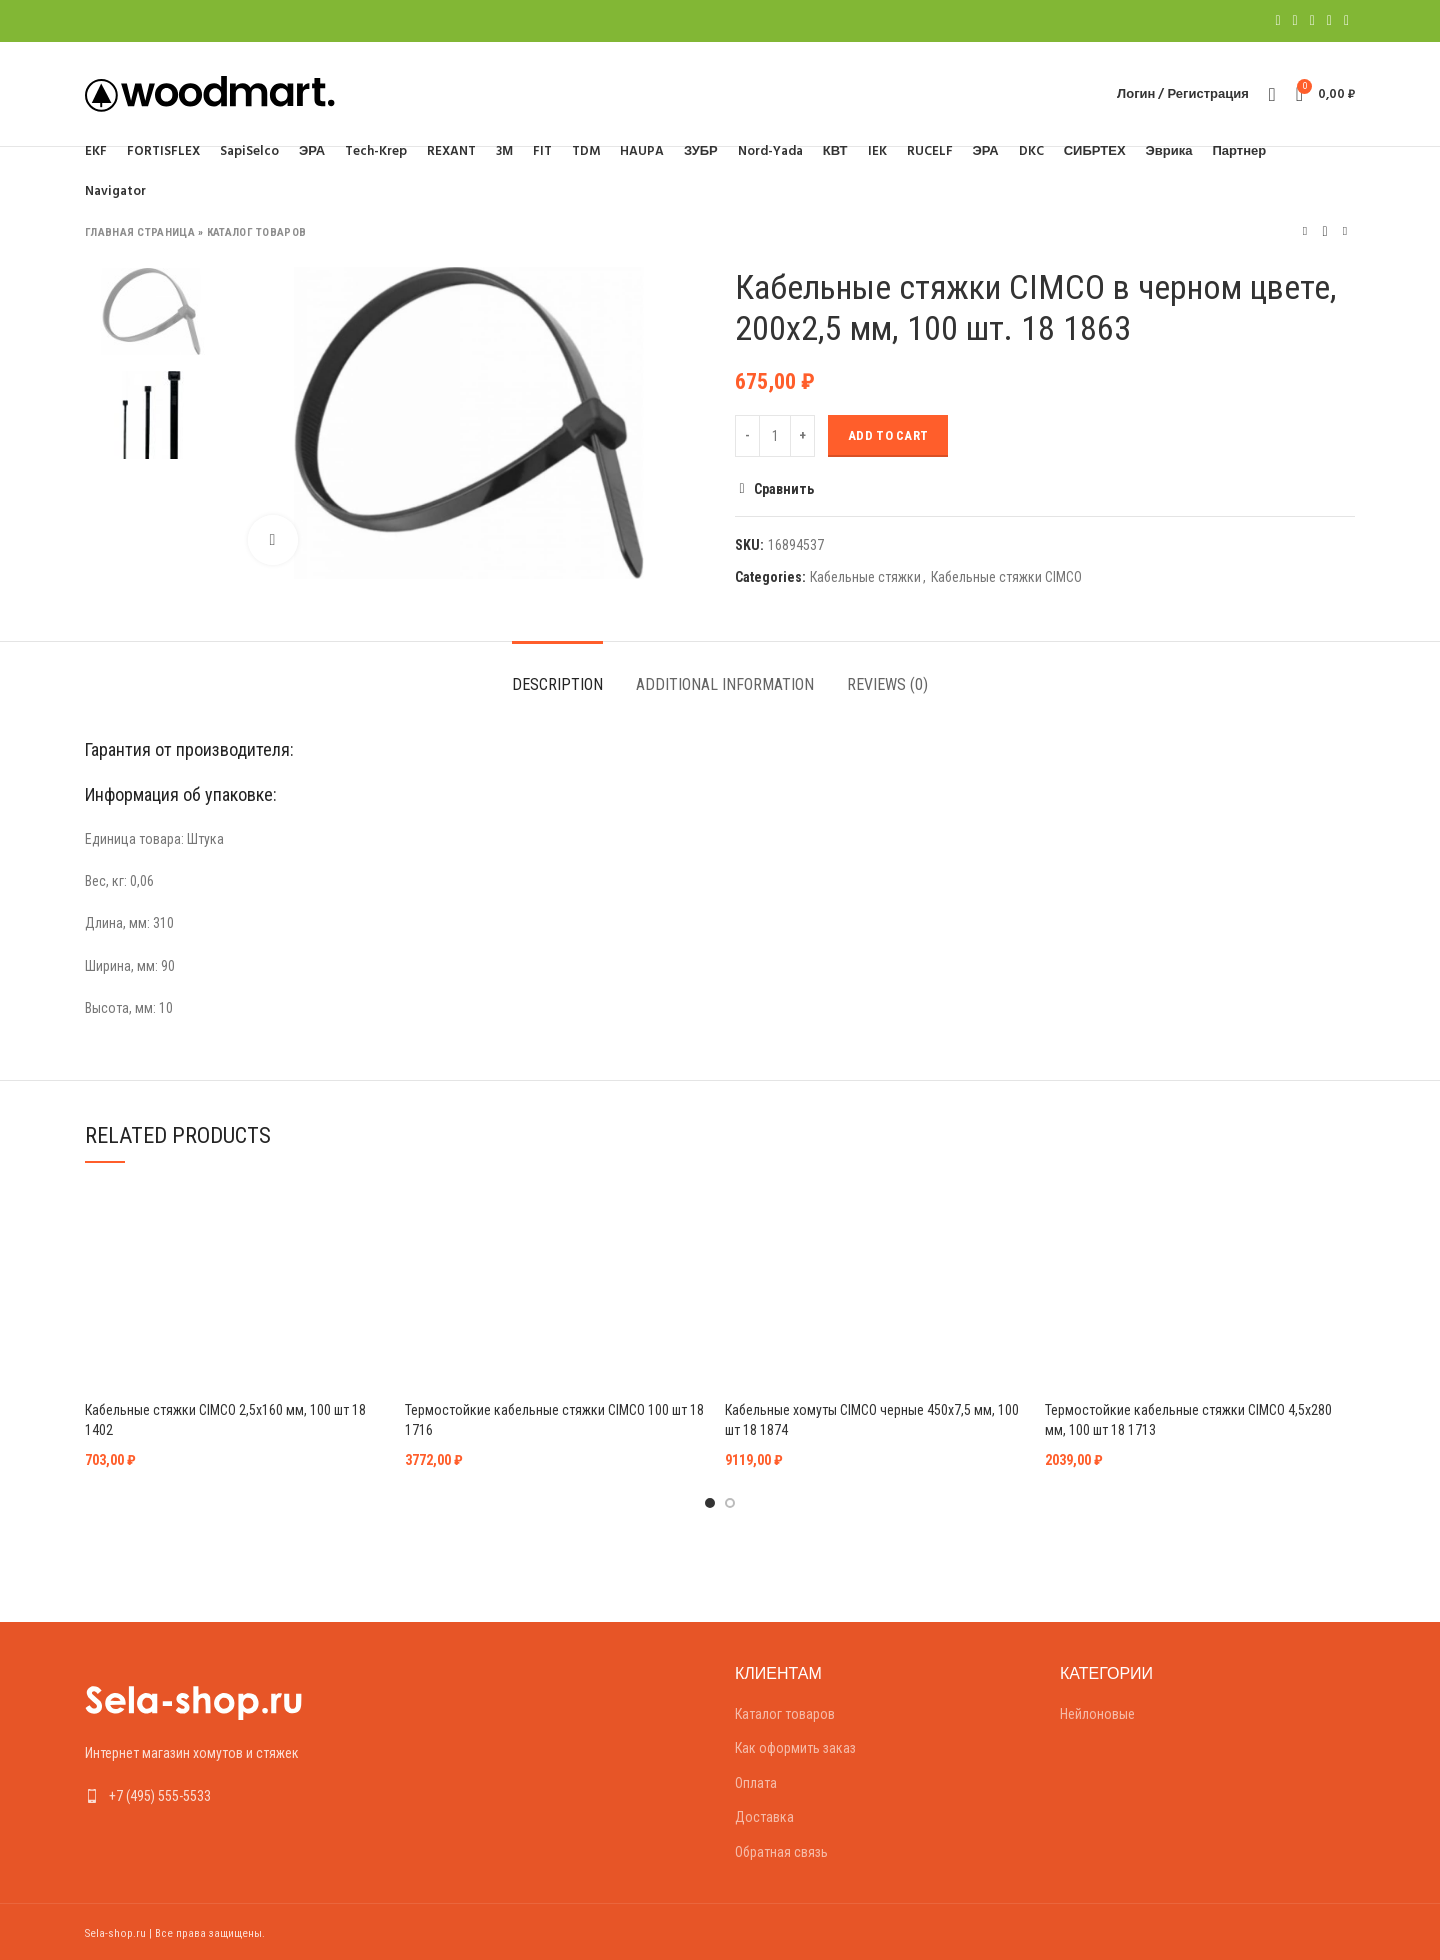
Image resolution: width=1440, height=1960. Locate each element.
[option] (151, 311)
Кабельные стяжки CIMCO (1006, 577)
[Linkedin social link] (1329, 21)
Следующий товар (1345, 231)
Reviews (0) (887, 684)
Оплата (756, 1783)
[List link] (232, 1796)
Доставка (764, 1817)
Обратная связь (781, 1852)
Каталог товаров (257, 232)
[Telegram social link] (1346, 21)
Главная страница (140, 232)
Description (557, 684)
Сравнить (784, 489)
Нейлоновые (1097, 1714)
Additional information (725, 684)
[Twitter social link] (1295, 21)
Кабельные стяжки (865, 577)
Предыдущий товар (1305, 231)
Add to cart (888, 435)
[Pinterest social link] (1312, 21)
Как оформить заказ (795, 1748)
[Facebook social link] (1277, 21)
